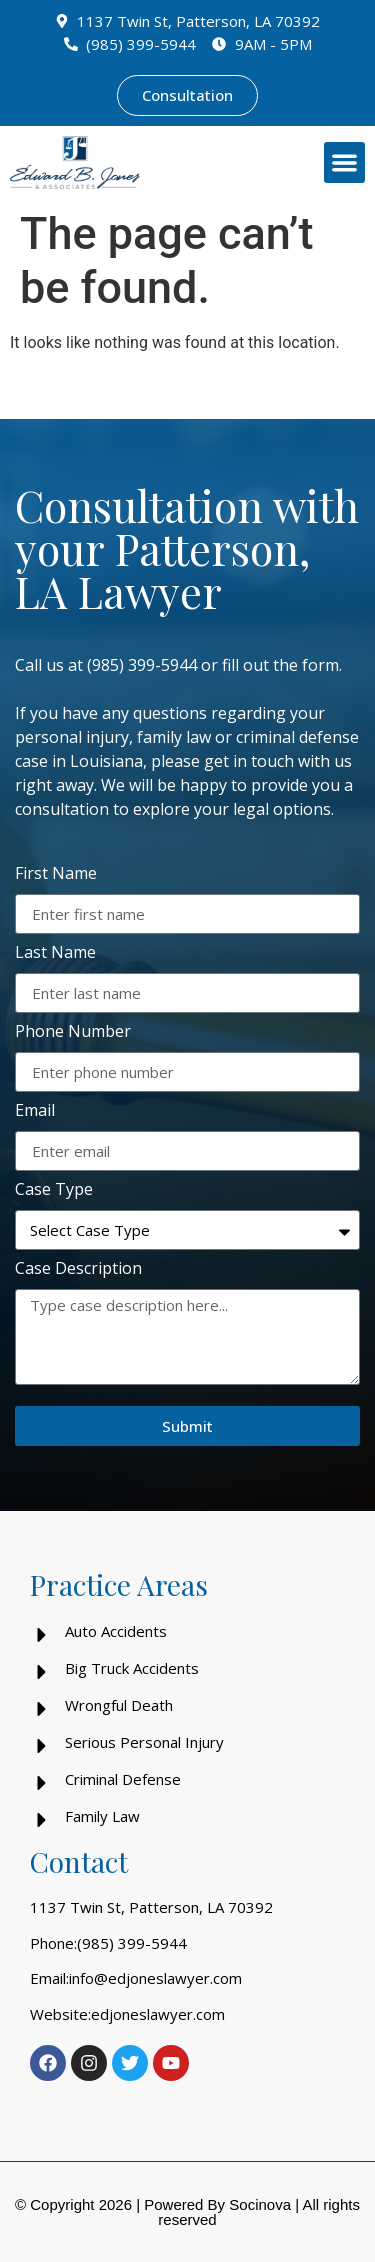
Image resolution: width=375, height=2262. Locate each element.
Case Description (78, 1269)
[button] (344, 162)
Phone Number (73, 1032)
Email (35, 1111)
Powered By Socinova (217, 2204)
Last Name (55, 953)
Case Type (54, 1190)
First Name (56, 874)
